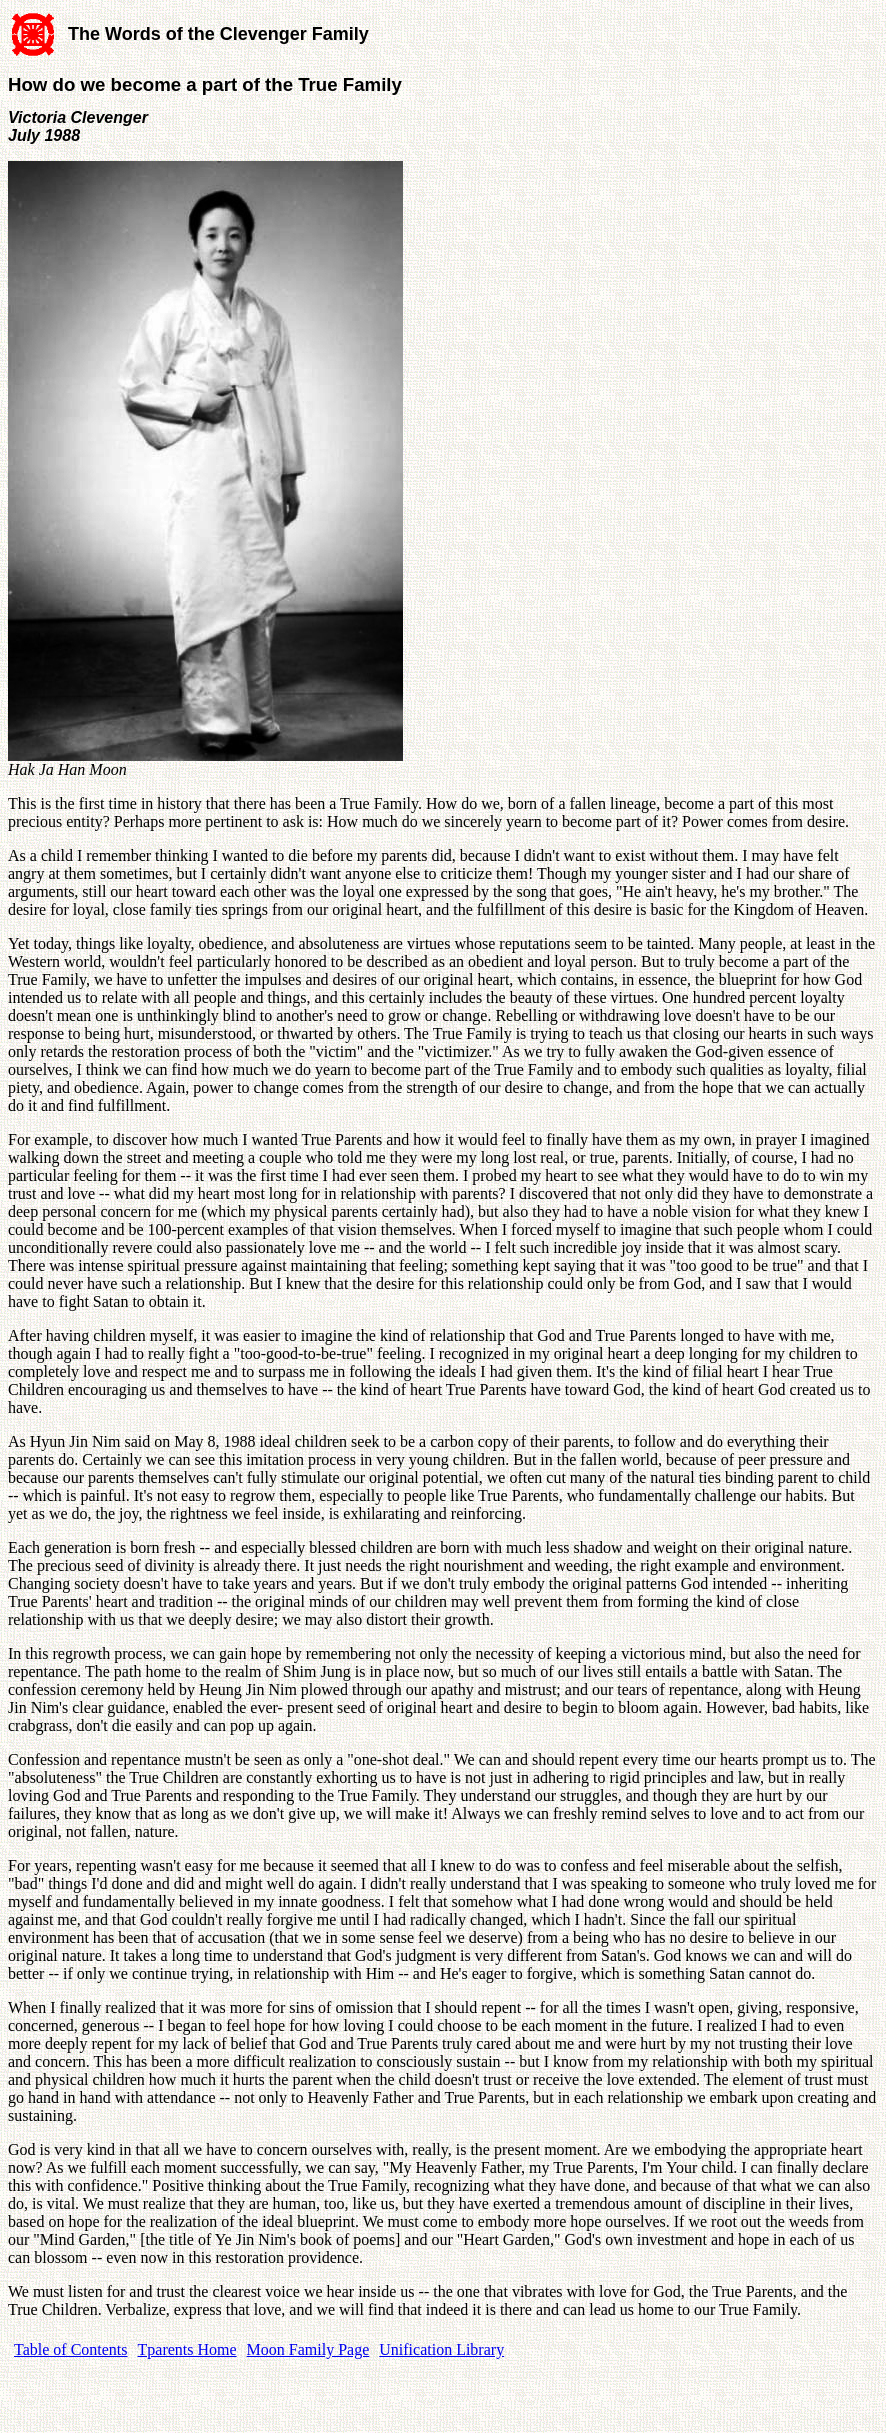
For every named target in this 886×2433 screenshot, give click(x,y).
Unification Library (441, 2349)
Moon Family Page (308, 2349)
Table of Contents (71, 2349)
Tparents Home (187, 2349)
